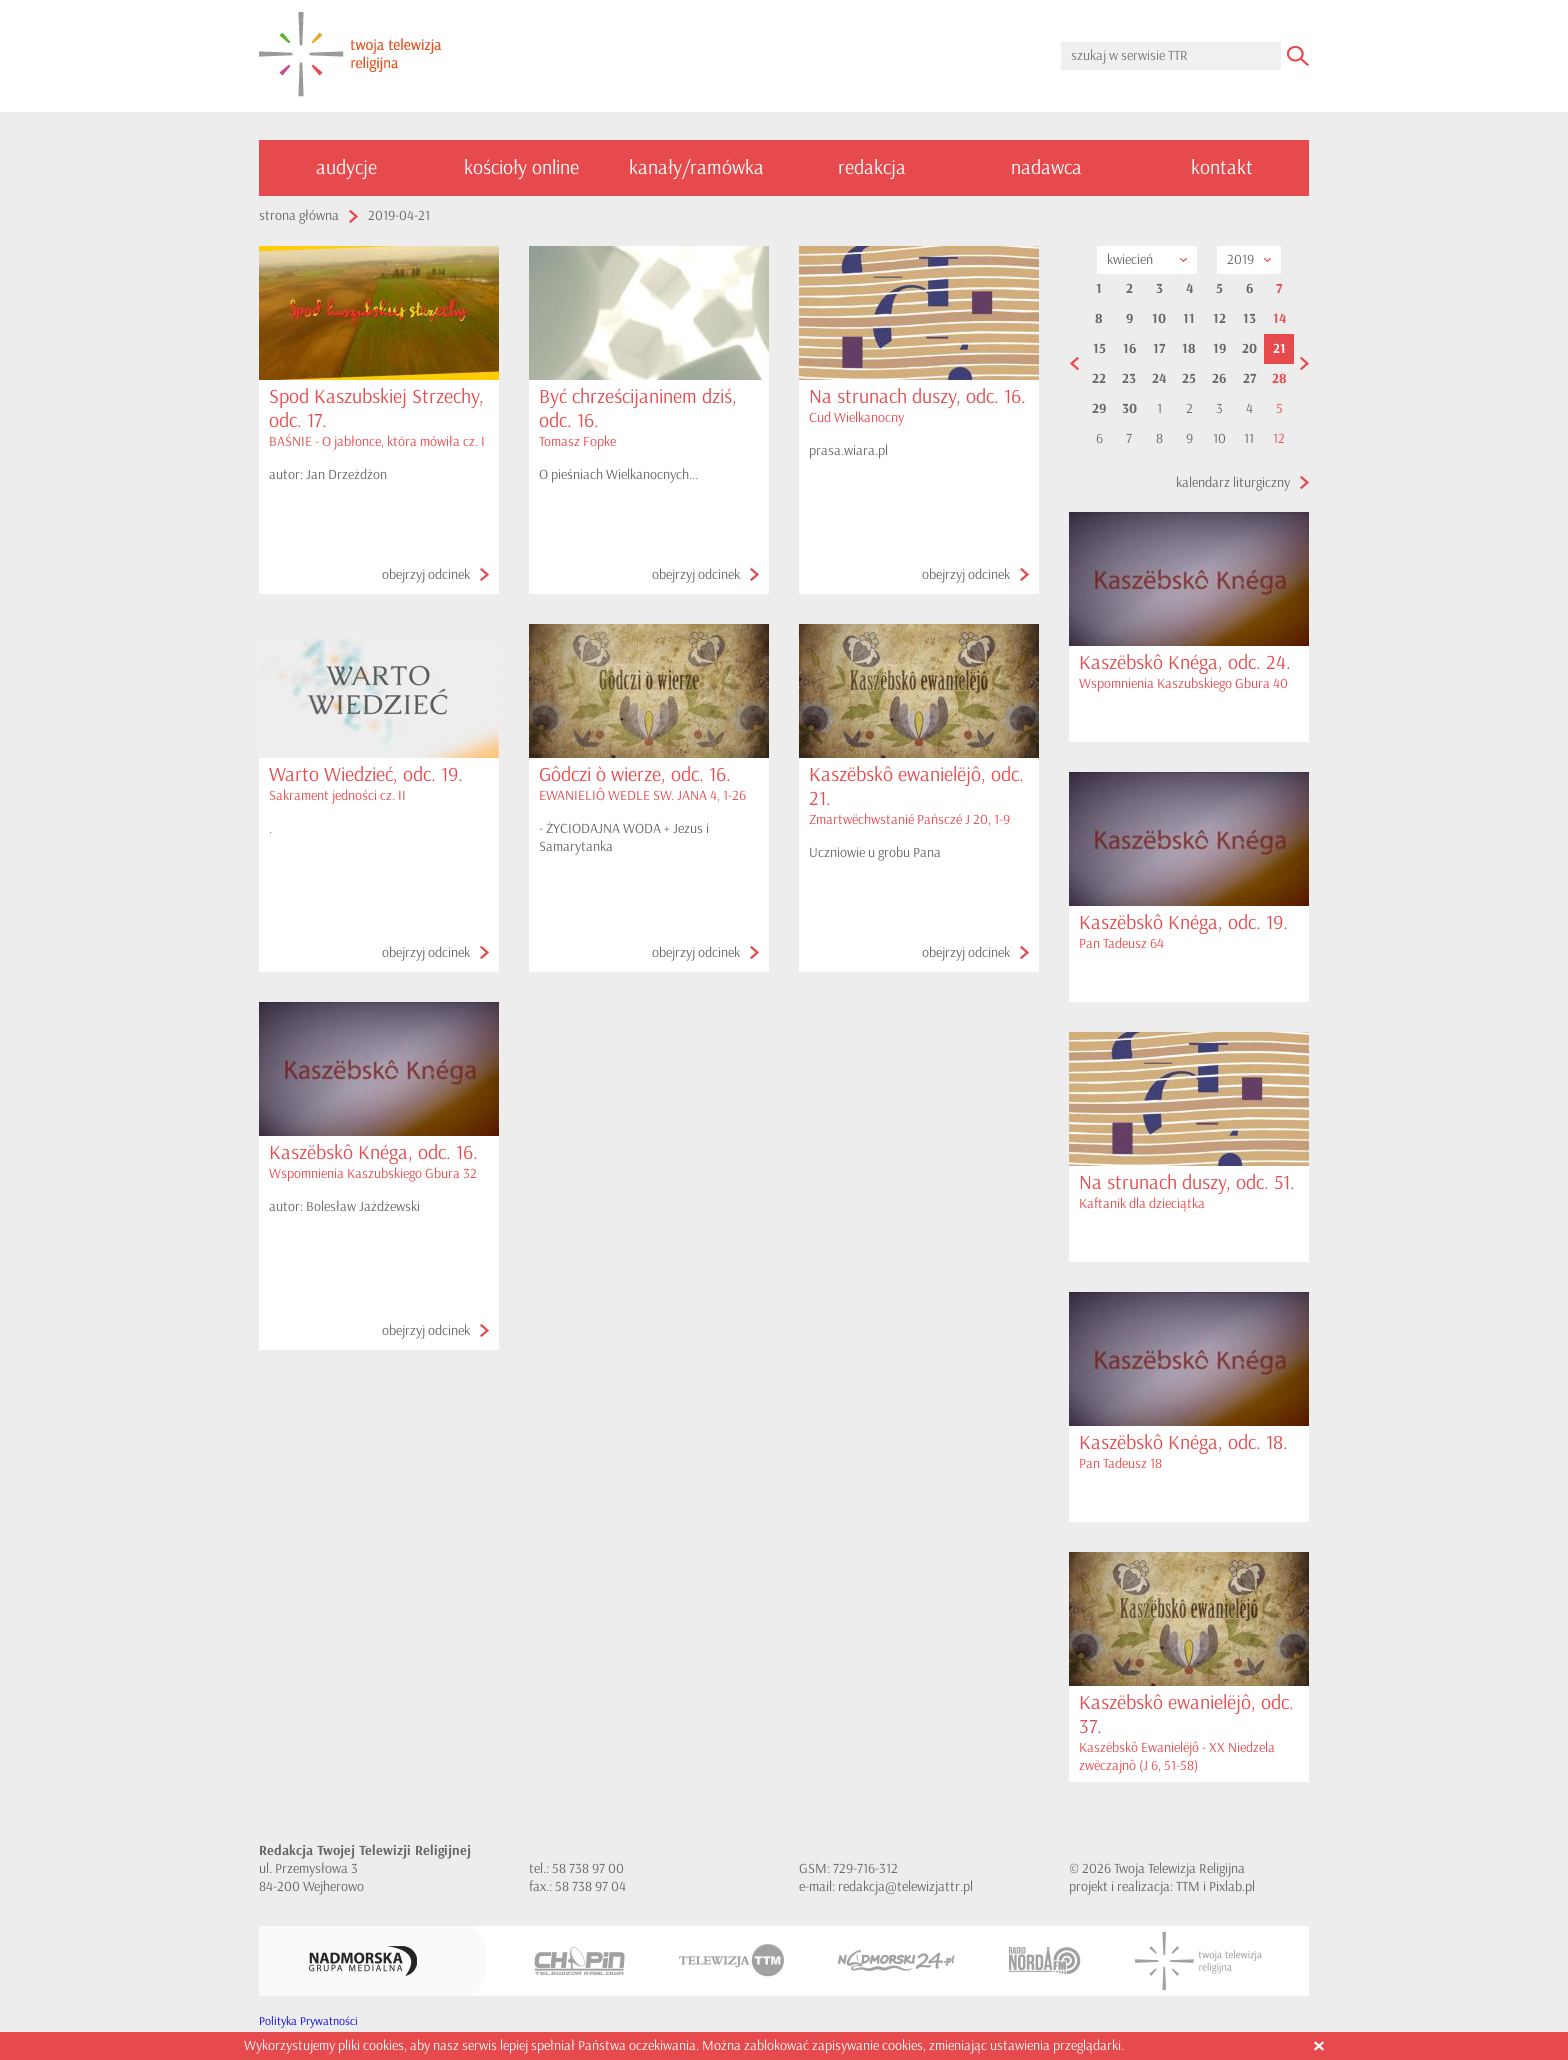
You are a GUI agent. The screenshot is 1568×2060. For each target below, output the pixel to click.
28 (1279, 379)
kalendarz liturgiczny (1233, 482)
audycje (346, 167)
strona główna (299, 215)
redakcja (872, 167)
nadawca (1046, 167)
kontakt (1222, 167)
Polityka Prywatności (308, 2021)
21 (1279, 349)
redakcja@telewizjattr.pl (905, 1886)
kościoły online (521, 167)
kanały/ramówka (696, 167)
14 (1279, 319)
